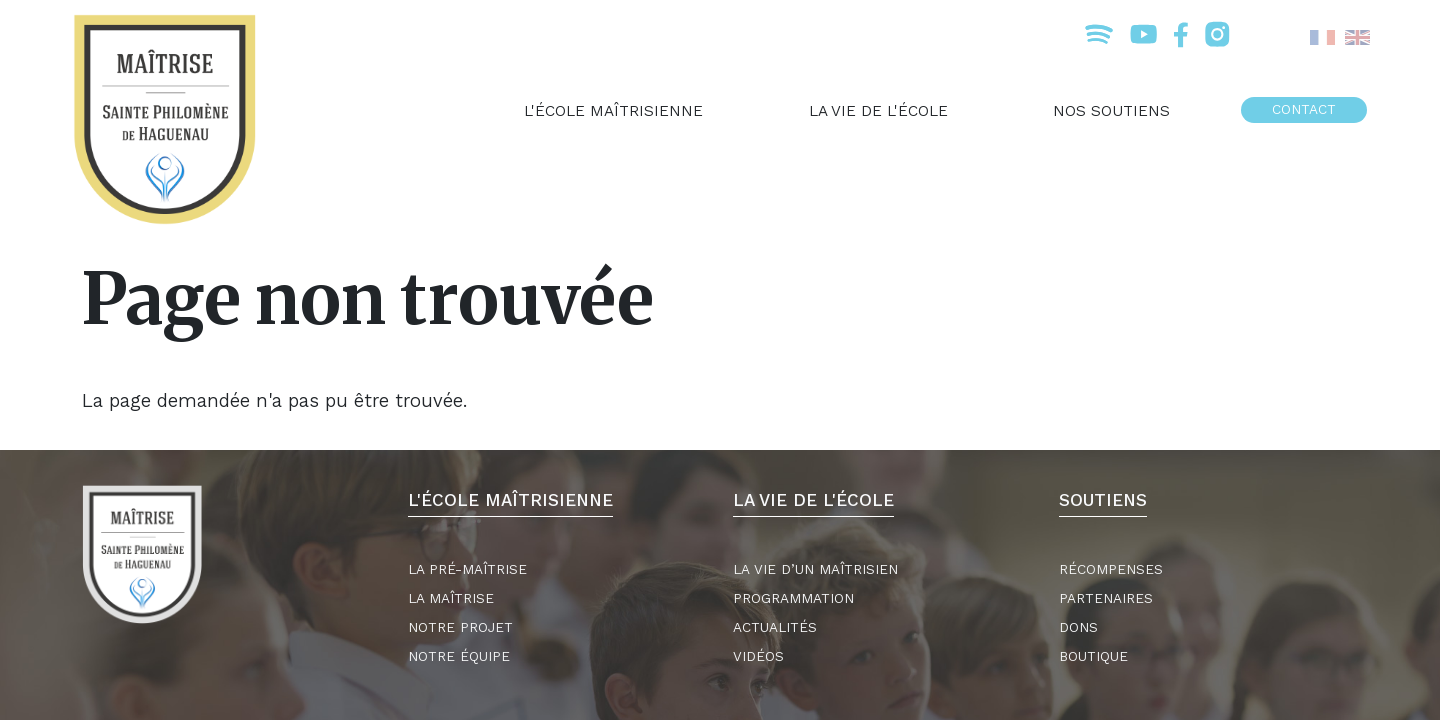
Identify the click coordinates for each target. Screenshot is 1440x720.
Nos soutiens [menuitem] (1111, 110)
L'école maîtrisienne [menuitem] (613, 110)
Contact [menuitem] (1304, 109)
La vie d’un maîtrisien (815, 569)
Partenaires (1106, 598)
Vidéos (758, 656)
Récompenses (1111, 569)
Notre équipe (459, 656)
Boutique (1093, 656)
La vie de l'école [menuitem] (878, 110)
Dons (1078, 627)
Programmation (793, 598)
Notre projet (460, 627)
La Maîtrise (451, 598)
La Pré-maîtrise (467, 569)
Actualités (775, 627)
